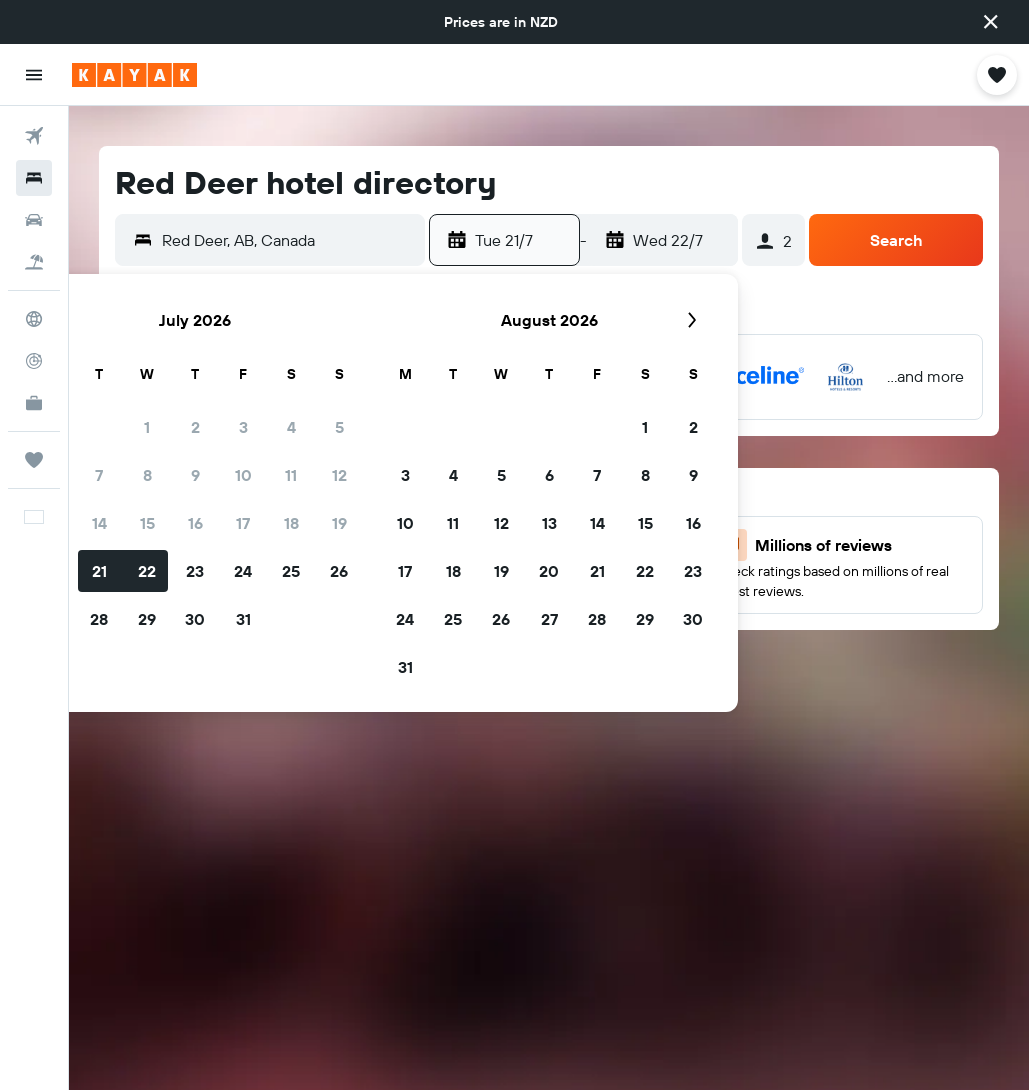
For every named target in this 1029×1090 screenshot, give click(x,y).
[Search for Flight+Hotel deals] (34, 262)
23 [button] (195, 571)
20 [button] (549, 571)
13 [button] (549, 523)
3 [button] (243, 427)
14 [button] (99, 523)
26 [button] (339, 571)
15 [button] (147, 523)
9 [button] (195, 475)
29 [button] (147, 619)
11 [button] (291, 475)
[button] (991, 22)
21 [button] (99, 571)
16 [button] (195, 523)
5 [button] (339, 427)
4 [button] (291, 427)
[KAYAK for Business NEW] (34, 403)
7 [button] (99, 475)
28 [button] (99, 619)
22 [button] (147, 571)
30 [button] (195, 619)
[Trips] (34, 460)
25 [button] (291, 571)
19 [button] (339, 523)
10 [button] (243, 475)
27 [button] (549, 619)
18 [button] (291, 523)
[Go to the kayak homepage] (134, 75)
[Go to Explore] (34, 319)
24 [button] (243, 571)
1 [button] (147, 427)
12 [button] (339, 475)
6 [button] (549, 475)
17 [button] (243, 523)
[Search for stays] (34, 178)
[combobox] (288, 240)
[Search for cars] (34, 220)
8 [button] (147, 475)
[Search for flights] (34, 136)
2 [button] (195, 427)
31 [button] (243, 619)
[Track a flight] (34, 361)
